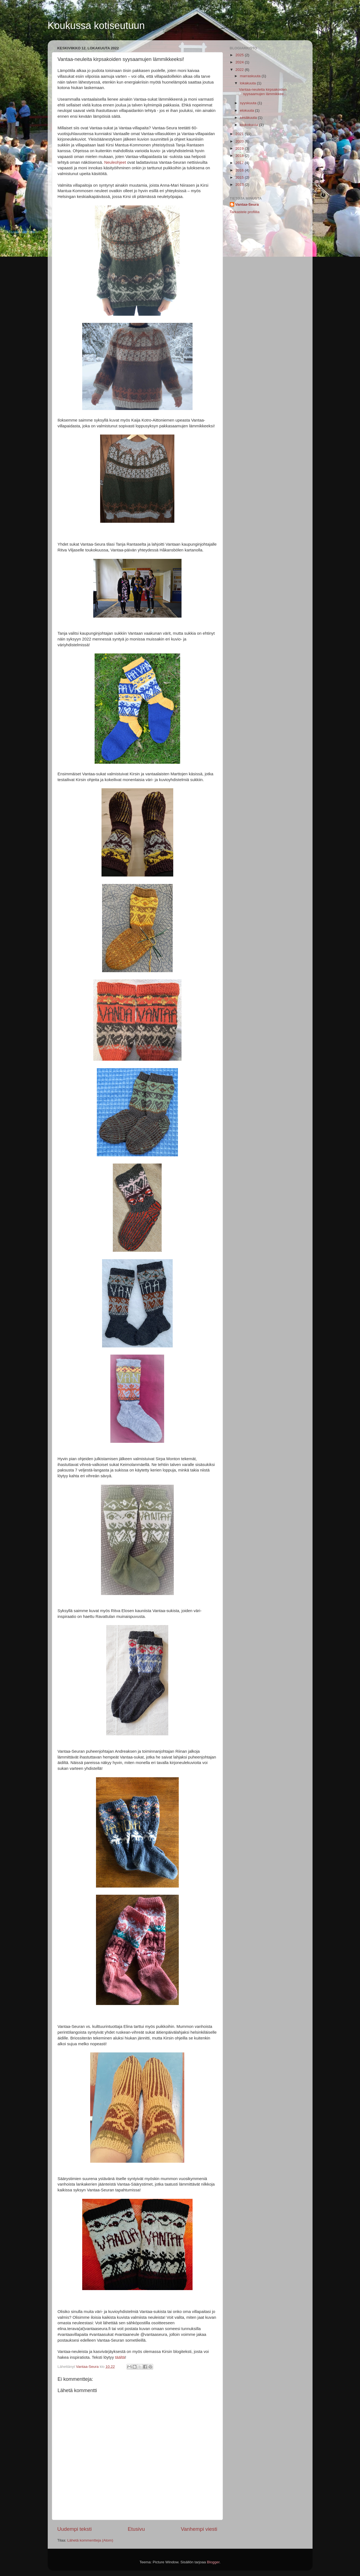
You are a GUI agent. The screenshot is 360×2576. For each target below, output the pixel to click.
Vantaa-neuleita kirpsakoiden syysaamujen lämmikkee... (263, 91)
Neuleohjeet (115, 162)
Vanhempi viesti (199, 2529)
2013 (240, 185)
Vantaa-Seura (247, 204)
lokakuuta (248, 83)
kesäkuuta (249, 118)
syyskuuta (249, 103)
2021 (240, 134)
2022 (240, 70)
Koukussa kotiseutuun (96, 25)
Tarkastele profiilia (245, 212)
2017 (240, 163)
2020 (240, 141)
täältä (120, 2357)
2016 (240, 170)
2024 (240, 62)
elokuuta (247, 110)
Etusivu (136, 2529)
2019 (240, 148)
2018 (240, 156)
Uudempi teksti (74, 2529)
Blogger (213, 2562)
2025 (240, 55)
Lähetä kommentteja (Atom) (90, 2540)
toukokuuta (249, 125)
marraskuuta (251, 76)
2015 (240, 177)
